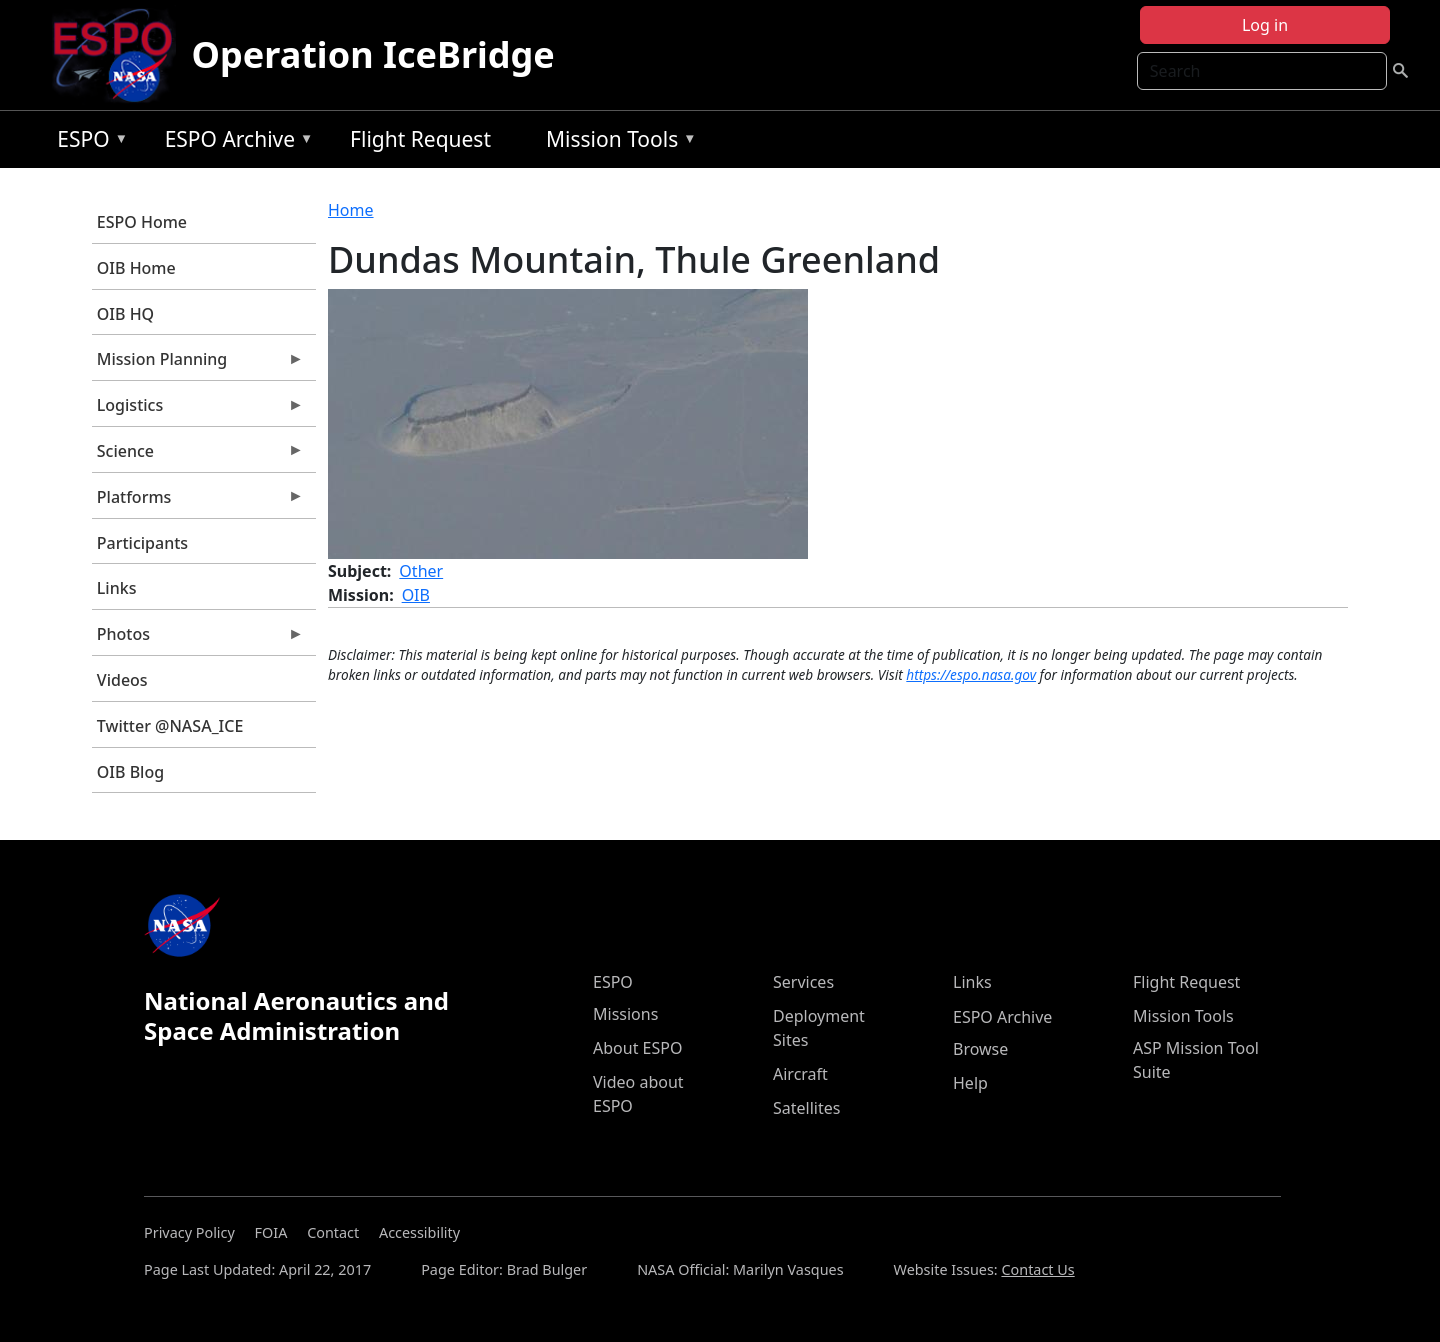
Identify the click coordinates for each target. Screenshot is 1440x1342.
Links (117, 588)
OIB (416, 595)
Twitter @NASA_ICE (170, 726)
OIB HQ (125, 314)
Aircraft (800, 1074)
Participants (142, 543)
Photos (198, 639)
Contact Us (1037, 1269)
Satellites (806, 1108)
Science (198, 456)
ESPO (87, 142)
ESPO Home (142, 222)
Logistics (198, 410)
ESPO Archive (234, 142)
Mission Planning (198, 364)
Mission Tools (616, 142)
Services (803, 982)
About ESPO (637, 1048)
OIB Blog (130, 772)
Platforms (198, 502)
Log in (1265, 25)
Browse (980, 1049)
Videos (122, 680)
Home (351, 210)
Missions (625, 1014)
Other (421, 571)
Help (970, 1083)
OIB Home (136, 268)
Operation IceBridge (373, 54)
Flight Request (420, 139)
